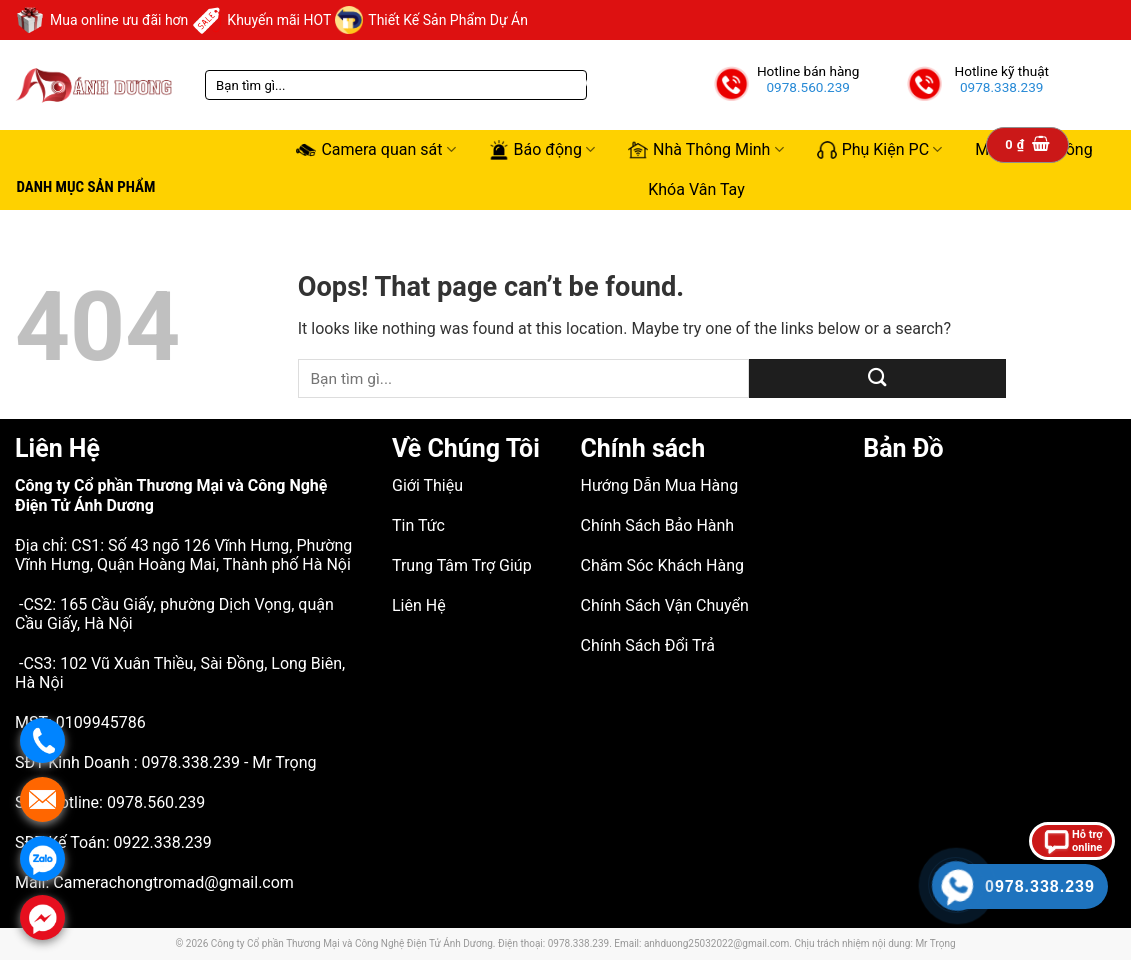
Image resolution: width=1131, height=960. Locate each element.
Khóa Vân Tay (696, 189)
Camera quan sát (375, 150)
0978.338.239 (1002, 87)
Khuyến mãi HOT (261, 20)
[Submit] (877, 378)
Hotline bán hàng (808, 71)
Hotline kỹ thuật (1001, 71)
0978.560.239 (808, 87)
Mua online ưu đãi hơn (101, 20)
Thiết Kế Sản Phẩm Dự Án (431, 20)
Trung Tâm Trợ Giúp (462, 565)
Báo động (542, 150)
